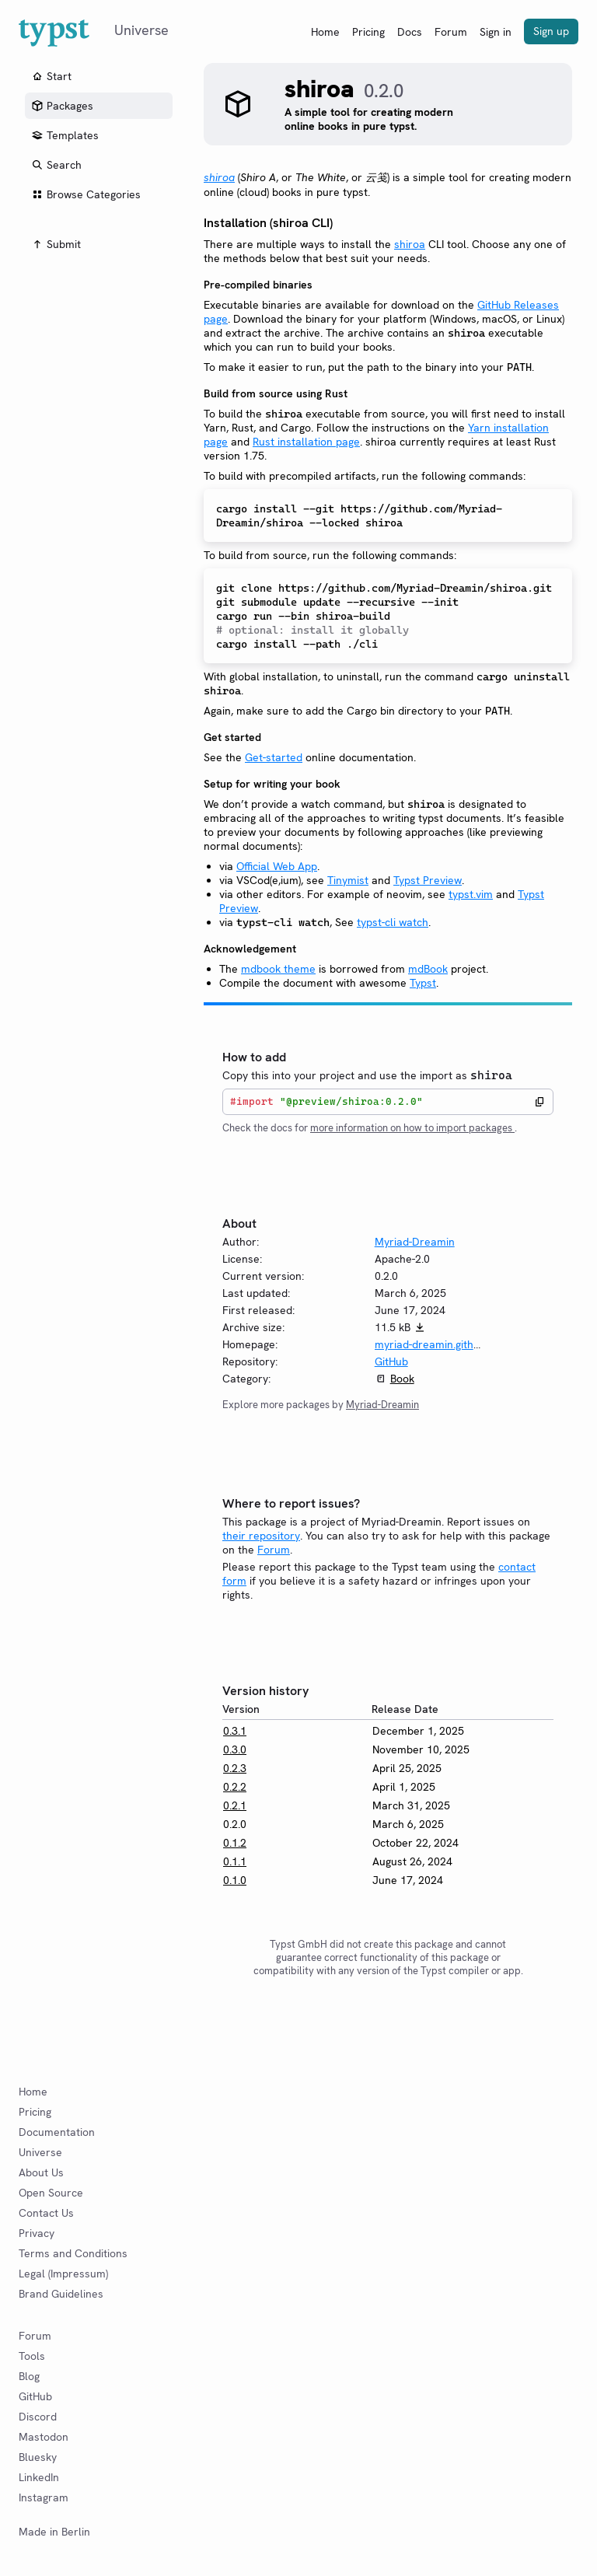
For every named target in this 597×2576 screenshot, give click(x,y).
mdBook (428, 969)
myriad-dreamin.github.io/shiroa (453, 1344)
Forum (451, 32)
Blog (29, 2376)
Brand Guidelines (61, 2294)
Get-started (273, 757)
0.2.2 (234, 1787)
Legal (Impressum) (63, 2274)
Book (402, 1379)
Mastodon (43, 2437)
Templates (65, 135)
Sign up (551, 31)
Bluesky (38, 2457)
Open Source (51, 2193)
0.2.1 (234, 1805)
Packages (62, 106)
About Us (41, 2172)
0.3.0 (234, 1749)
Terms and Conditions (73, 2253)
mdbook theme (278, 969)
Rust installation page (306, 442)
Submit (56, 244)
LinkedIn (39, 2477)
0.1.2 (234, 1843)
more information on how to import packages (412, 1127)
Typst (423, 983)
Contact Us (46, 2213)
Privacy (36, 2233)
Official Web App (276, 866)
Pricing (368, 32)
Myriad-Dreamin (415, 1242)
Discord (38, 2417)
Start (51, 76)
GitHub (391, 1361)
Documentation (57, 2132)
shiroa (409, 244)
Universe (40, 2152)
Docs (409, 32)
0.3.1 (234, 1731)
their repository (261, 1536)
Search (56, 165)
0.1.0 (234, 1880)
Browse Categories (86, 194)
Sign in (495, 32)
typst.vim (471, 894)
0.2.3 (234, 1768)
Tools (32, 2356)
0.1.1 (234, 1861)
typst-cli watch (392, 922)
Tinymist (347, 880)
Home (325, 32)
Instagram (43, 2497)
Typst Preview (427, 880)
